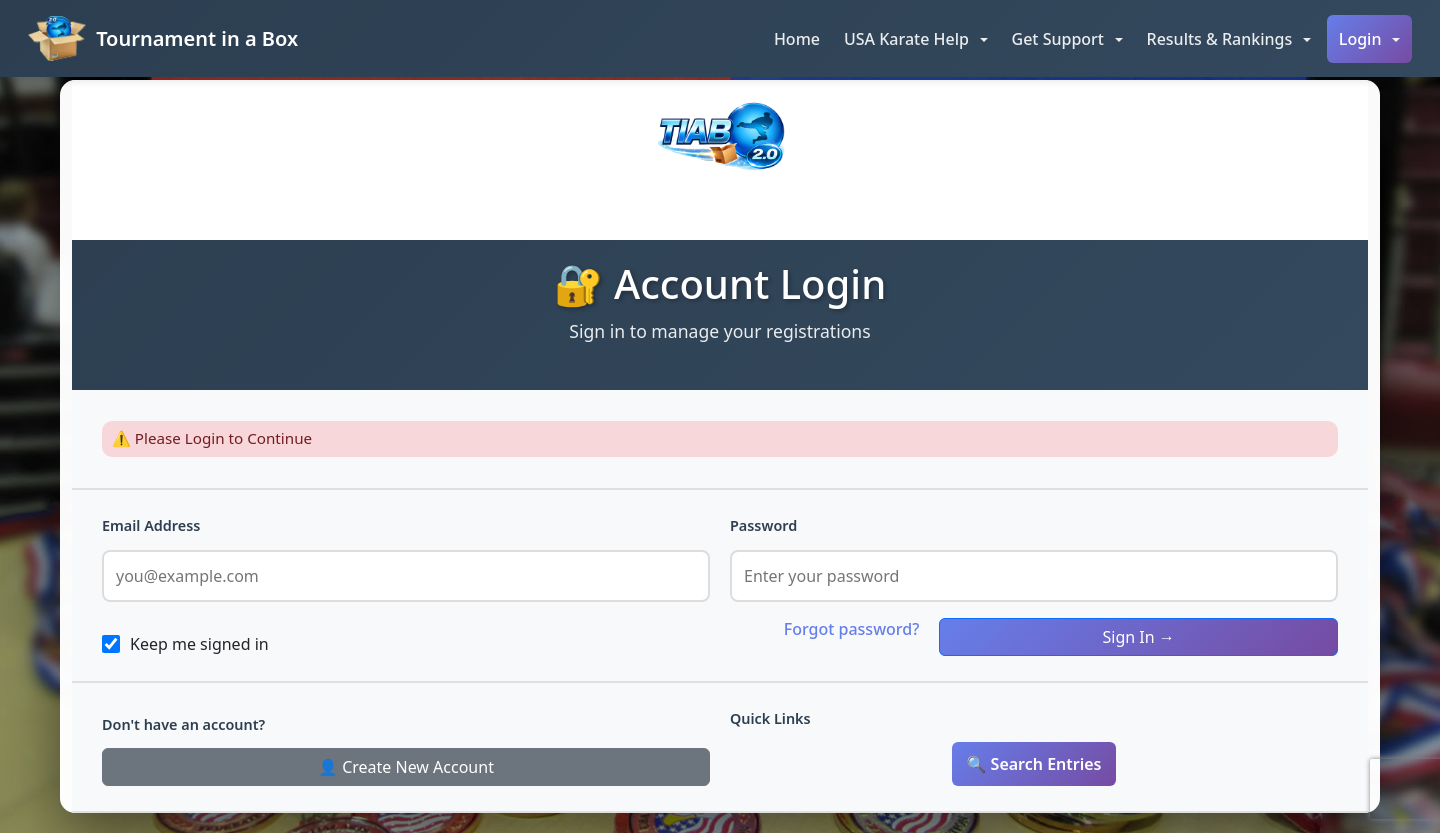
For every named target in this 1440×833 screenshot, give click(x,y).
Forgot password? (852, 629)
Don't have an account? (183, 724)
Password (763, 525)
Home (797, 39)
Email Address (151, 525)
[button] (916, 39)
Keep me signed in (199, 644)
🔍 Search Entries (1034, 764)
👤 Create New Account (406, 767)
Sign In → (1139, 637)
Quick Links (770, 718)
